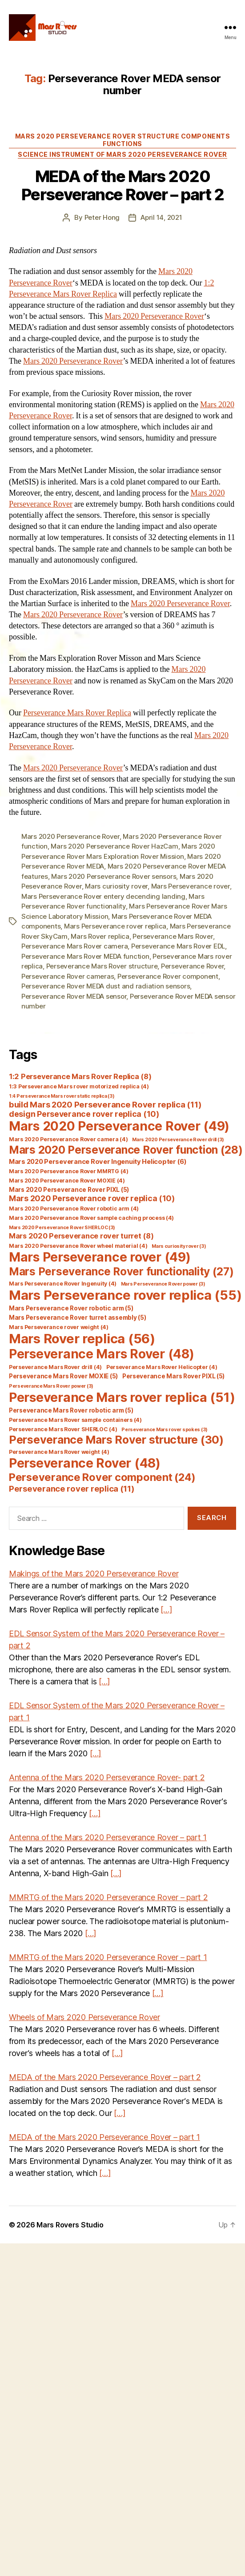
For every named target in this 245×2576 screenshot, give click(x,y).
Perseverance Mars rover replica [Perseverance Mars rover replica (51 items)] (122, 1397)
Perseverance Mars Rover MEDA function (85, 956)
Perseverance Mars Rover (173, 936)
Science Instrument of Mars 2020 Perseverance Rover (122, 154)
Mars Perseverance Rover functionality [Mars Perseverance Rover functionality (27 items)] (121, 1271)
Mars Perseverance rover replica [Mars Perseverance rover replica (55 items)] (125, 1295)
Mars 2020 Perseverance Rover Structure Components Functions (122, 140)
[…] (166, 1609)
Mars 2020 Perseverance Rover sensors (113, 876)
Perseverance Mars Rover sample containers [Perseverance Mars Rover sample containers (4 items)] (75, 1420)
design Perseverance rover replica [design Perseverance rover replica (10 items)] (84, 1114)
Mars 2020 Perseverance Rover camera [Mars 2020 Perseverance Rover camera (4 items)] (68, 1139)
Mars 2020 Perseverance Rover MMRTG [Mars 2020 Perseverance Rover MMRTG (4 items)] (69, 1171)
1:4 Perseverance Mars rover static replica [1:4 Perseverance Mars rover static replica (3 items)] (62, 1096)
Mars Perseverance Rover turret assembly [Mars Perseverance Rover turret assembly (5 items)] (77, 1317)
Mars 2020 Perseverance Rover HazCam (114, 846)
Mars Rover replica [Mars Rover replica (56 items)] (82, 1338)
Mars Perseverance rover (190, 886)
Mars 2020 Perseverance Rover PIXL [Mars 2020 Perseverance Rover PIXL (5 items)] (69, 1189)
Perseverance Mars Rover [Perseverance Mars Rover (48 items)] (101, 1353)
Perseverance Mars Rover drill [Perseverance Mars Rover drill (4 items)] (55, 1367)
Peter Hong (102, 217)
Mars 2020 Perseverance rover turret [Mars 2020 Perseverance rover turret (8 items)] (81, 1235)
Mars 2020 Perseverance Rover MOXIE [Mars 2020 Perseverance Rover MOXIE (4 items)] (67, 1180)
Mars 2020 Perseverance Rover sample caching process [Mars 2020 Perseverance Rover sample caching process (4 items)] (91, 1218)
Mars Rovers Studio (69, 2224)
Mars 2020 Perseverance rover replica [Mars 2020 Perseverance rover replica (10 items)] (92, 1198)
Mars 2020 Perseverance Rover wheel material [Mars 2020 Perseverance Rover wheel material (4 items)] (78, 1245)
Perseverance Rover (192, 966)
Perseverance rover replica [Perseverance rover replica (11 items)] (72, 1488)
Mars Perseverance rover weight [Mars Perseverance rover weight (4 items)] (58, 1327)
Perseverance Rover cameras (67, 976)
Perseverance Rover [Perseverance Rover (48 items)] (85, 1463)
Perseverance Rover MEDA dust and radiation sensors (105, 986)
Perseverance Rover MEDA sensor (73, 996)
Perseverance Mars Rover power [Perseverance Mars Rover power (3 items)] (51, 1386)
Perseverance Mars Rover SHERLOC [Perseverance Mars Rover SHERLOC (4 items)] (63, 1429)
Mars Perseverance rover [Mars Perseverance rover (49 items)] (99, 1257)
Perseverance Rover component (167, 976)
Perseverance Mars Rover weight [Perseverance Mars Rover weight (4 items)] (59, 1452)
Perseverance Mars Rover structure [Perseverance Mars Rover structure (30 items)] (116, 1439)
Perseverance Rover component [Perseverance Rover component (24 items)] (102, 1477)
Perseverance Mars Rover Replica (77, 713)
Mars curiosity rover (116, 886)
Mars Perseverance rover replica (115, 926)
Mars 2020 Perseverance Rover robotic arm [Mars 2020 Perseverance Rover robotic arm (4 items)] (74, 1208)
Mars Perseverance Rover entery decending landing (103, 896)
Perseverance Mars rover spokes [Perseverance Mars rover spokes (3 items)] (164, 1430)
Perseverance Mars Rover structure (102, 966)
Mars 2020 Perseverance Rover (154, 316)
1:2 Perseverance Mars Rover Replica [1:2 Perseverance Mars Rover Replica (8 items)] (80, 1076)
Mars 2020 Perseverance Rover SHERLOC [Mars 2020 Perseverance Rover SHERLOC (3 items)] (62, 1227)
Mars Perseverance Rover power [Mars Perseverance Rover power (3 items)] (163, 1284)
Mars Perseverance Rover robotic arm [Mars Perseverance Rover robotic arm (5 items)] (71, 1308)
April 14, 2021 (161, 217)
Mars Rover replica (100, 936)
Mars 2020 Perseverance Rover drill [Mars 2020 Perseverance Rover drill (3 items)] (178, 1140)
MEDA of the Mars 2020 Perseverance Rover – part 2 (122, 185)
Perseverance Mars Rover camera (74, 946)
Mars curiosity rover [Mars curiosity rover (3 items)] (179, 1246)
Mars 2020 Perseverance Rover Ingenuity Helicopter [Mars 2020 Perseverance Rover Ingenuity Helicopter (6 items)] (98, 1162)
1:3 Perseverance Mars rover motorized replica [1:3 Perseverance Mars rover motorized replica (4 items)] (79, 1086)
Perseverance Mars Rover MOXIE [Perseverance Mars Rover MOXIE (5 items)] (63, 1376)
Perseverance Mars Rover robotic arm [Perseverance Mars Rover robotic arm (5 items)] (71, 1410)
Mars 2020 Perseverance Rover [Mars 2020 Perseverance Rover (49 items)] (119, 1126)
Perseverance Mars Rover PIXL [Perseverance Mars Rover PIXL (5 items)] (173, 1376)
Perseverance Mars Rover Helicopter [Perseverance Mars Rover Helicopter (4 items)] (161, 1367)
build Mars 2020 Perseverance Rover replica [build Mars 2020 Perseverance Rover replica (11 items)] (105, 1104)
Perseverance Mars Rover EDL (178, 946)
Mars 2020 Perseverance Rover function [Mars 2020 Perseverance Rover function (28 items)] (126, 1149)
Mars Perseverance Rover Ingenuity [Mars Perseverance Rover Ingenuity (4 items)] (62, 1283)
